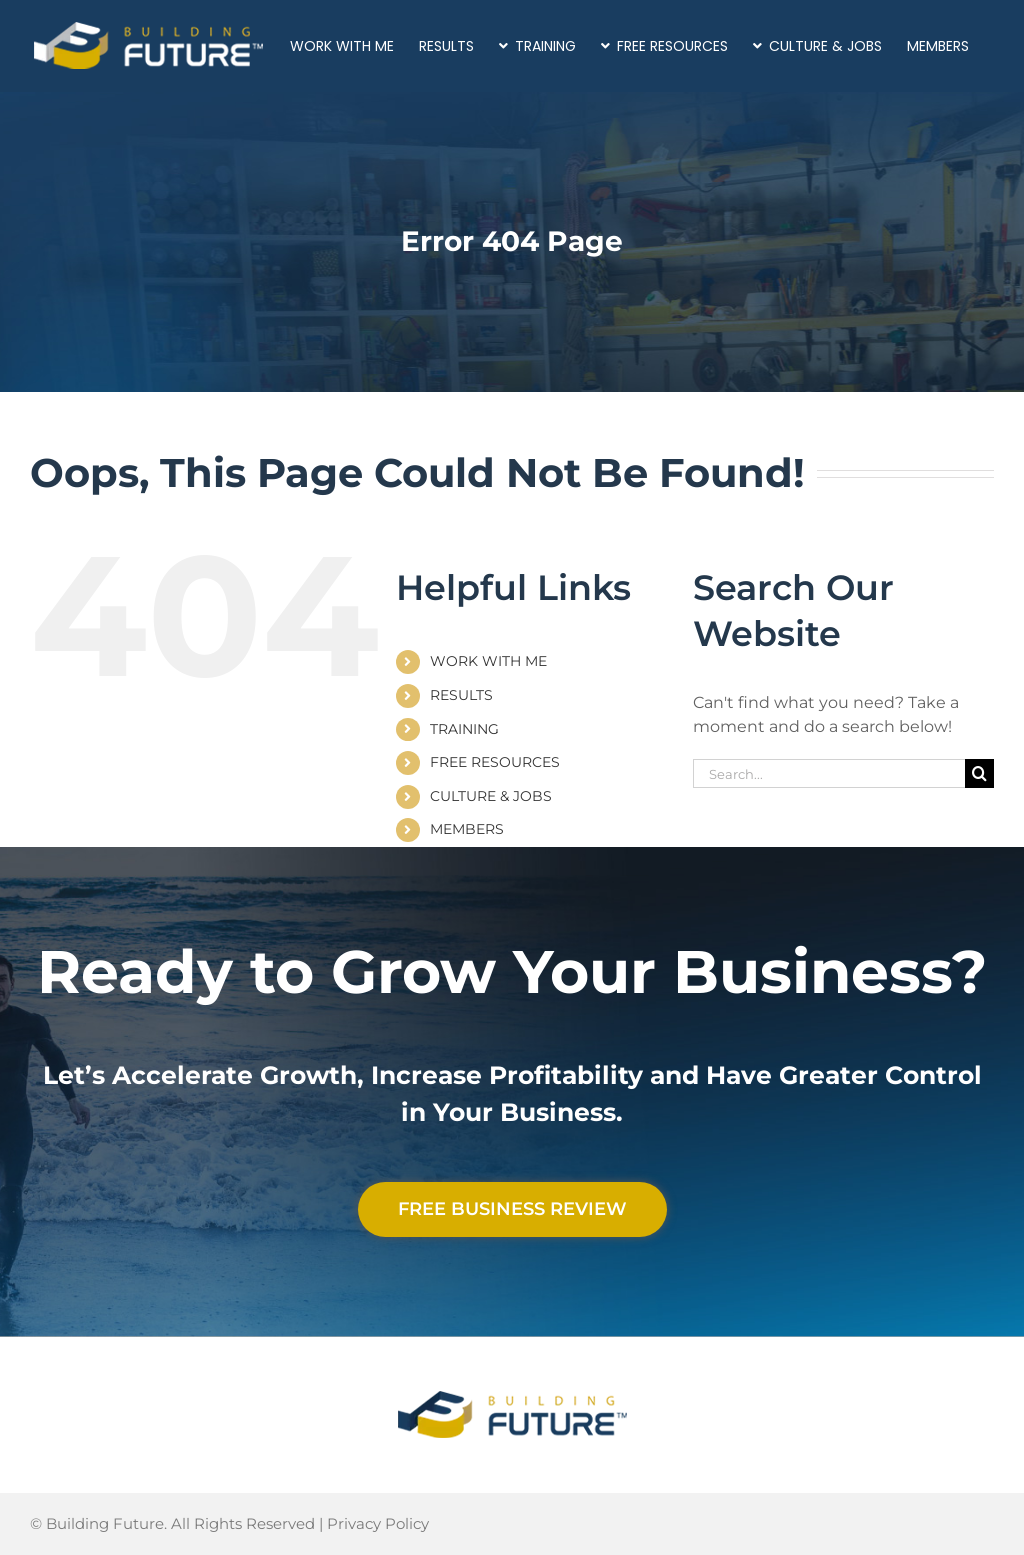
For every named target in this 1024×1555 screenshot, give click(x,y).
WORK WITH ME (488, 661)
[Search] (979, 773)
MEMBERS (467, 829)
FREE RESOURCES (495, 762)
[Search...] (829, 773)
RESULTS (461, 695)
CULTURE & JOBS (491, 796)
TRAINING (464, 729)
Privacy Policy (378, 1523)
